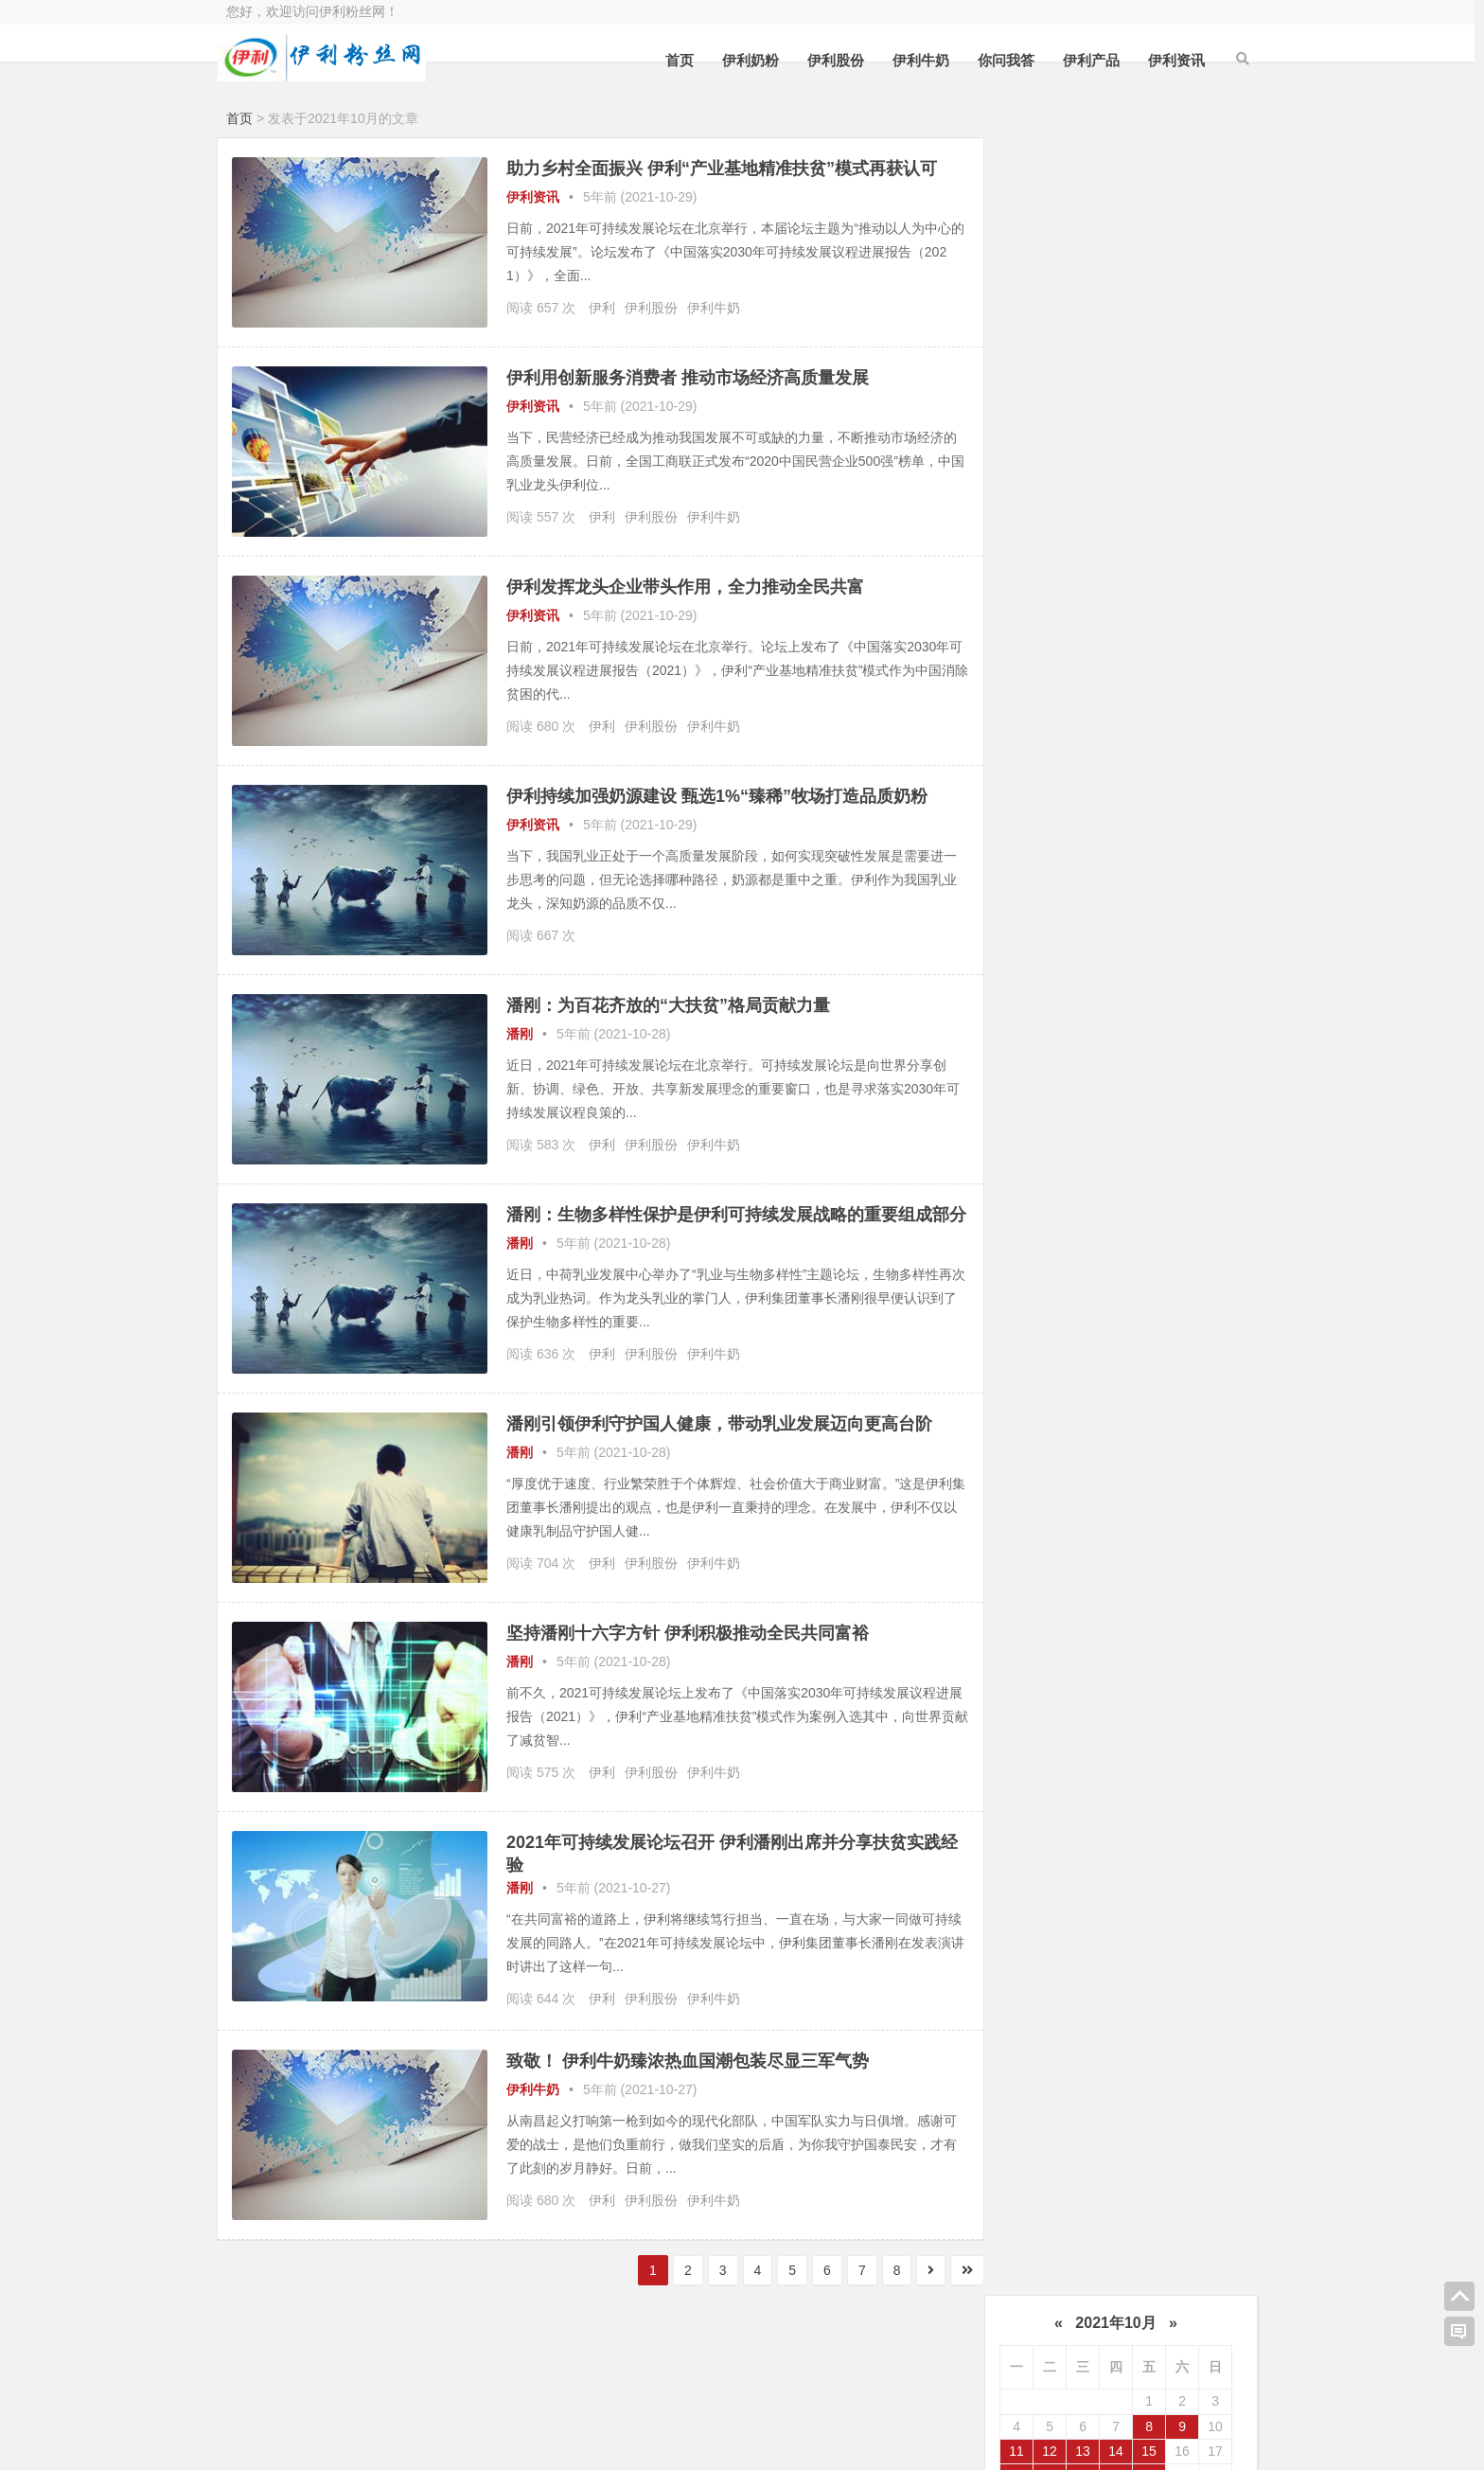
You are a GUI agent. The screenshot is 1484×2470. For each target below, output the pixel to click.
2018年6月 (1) (1181, 2164)
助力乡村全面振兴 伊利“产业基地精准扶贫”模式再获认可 (721, 168)
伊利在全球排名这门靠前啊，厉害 (1154, 1010)
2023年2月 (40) (1181, 1203)
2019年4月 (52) (1181, 2021)
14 (1115, 293)
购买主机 (604, 2411)
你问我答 (997, 60)
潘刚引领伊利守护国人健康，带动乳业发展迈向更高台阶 (719, 1433)
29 (1149, 342)
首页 (671, 60)
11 (1016, 293)
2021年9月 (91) (1061, 1523)
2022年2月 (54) (1181, 1416)
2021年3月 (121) (1062, 1630)
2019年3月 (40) (1061, 2057)
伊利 (602, 307)
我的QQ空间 (1154, 2381)
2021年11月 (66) (1062, 1487)
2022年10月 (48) (1181, 1274)
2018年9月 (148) (1062, 2128)
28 (1115, 342)
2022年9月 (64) (1061, 1309)
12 (1049, 293)
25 (1016, 342)
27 (1082, 342)
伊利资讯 (1168, 60)
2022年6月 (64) (1181, 1345)
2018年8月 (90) (1181, 2128)
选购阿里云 (310, 2384)
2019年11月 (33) (1062, 1915)
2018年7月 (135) (1062, 2164)
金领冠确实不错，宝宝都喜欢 (1154, 923)
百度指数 (756, 2384)
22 (1149, 318)
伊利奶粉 (742, 60)
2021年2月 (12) (1181, 1630)
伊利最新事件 (1062, 529)
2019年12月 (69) (1181, 1879)
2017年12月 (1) (1061, 2199)
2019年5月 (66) (1061, 2021)
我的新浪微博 (1153, 2433)
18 (1016, 318)
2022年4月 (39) (1181, 1381)
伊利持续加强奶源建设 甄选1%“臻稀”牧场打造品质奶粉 (717, 796)
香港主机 (303, 2411)
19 (1049, 318)
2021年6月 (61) (1181, 1559)
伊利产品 (1082, 60)
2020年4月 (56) (1181, 1808)
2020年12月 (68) (1181, 1665)
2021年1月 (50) (1061, 1665)
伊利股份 (827, 60)
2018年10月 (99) (1181, 2093)
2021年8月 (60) (1181, 1523)
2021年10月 (1115, 165)
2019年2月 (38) (1181, 2057)
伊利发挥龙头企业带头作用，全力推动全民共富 (685, 587)
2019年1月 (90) (1061, 2093)
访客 (1083, 979)
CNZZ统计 (609, 2384)
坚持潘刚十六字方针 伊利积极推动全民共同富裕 (687, 1642)
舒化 (1181, 565)
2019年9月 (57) (1061, 1950)
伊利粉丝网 (763, 2411)
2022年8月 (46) (1181, 1309)
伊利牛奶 (912, 60)
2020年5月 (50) (1061, 1808)
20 (1082, 318)
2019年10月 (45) (1181, 1915)
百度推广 (454, 2411)
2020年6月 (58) (1181, 1772)
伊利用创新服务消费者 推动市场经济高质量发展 (687, 377)
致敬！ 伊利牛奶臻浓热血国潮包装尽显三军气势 (687, 2070)
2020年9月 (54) (1061, 1737)
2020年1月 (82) (1061, 1879)
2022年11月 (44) (1062, 1274)
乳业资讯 (1181, 636)
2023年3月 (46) (1061, 1203)
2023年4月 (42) (1181, 1167)
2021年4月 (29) (1181, 1594)
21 (1115, 318)
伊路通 (1181, 529)
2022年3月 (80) (1061, 1416)
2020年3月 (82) (1061, 1843)
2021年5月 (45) (1061, 1594)
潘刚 (519, 1033)
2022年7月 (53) (1061, 1345)
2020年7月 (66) (1061, 1772)
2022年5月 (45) (1061, 1381)
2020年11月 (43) (1062, 1701)
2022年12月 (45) (1181, 1238)
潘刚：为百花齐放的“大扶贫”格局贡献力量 (668, 1005)
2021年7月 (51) (1061, 1559)
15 (1149, 293)
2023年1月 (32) (1061, 1238)
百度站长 (454, 2384)
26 (1049, 342)
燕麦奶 (1181, 601)
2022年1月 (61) (1061, 1452)
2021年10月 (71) (1181, 1487)
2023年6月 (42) (1181, 1131)
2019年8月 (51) (1181, 1950)
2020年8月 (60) (1181, 1737)
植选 (1181, 672)
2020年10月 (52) (1181, 1701)
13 (1082, 293)
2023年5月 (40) (1061, 1167)
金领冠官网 (1105, 899)
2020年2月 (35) (1181, 1843)
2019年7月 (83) (1061, 1986)
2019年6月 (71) (1181, 1986)
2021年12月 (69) (1181, 1452)
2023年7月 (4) (1062, 1131)
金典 (1062, 601)
